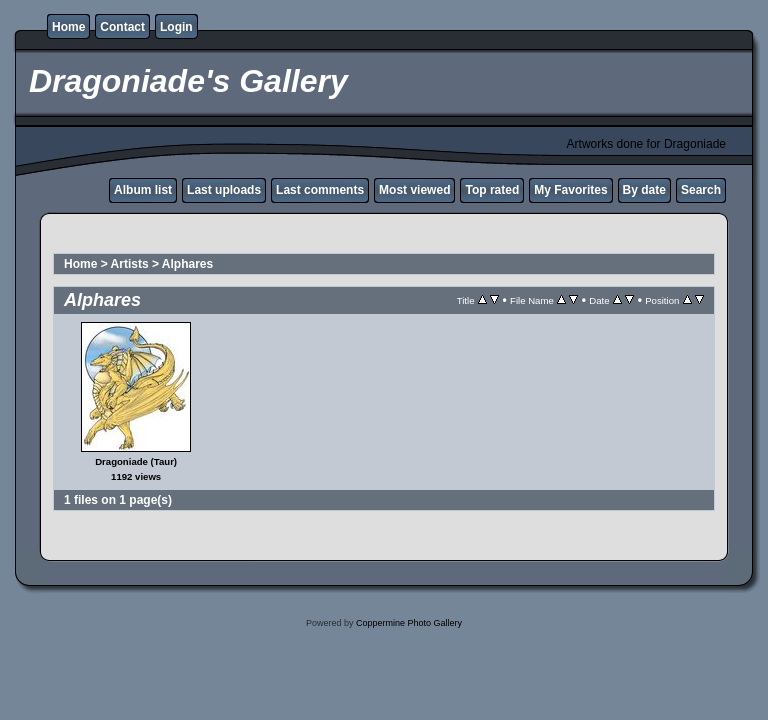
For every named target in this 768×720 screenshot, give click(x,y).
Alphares (187, 264)
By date (644, 190)
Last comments (320, 190)
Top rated (492, 190)
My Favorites (570, 190)
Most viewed (414, 190)
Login (176, 27)
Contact (122, 27)
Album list (143, 190)
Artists (130, 264)
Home (68, 27)
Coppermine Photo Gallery (409, 623)
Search (701, 190)
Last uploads (224, 190)
